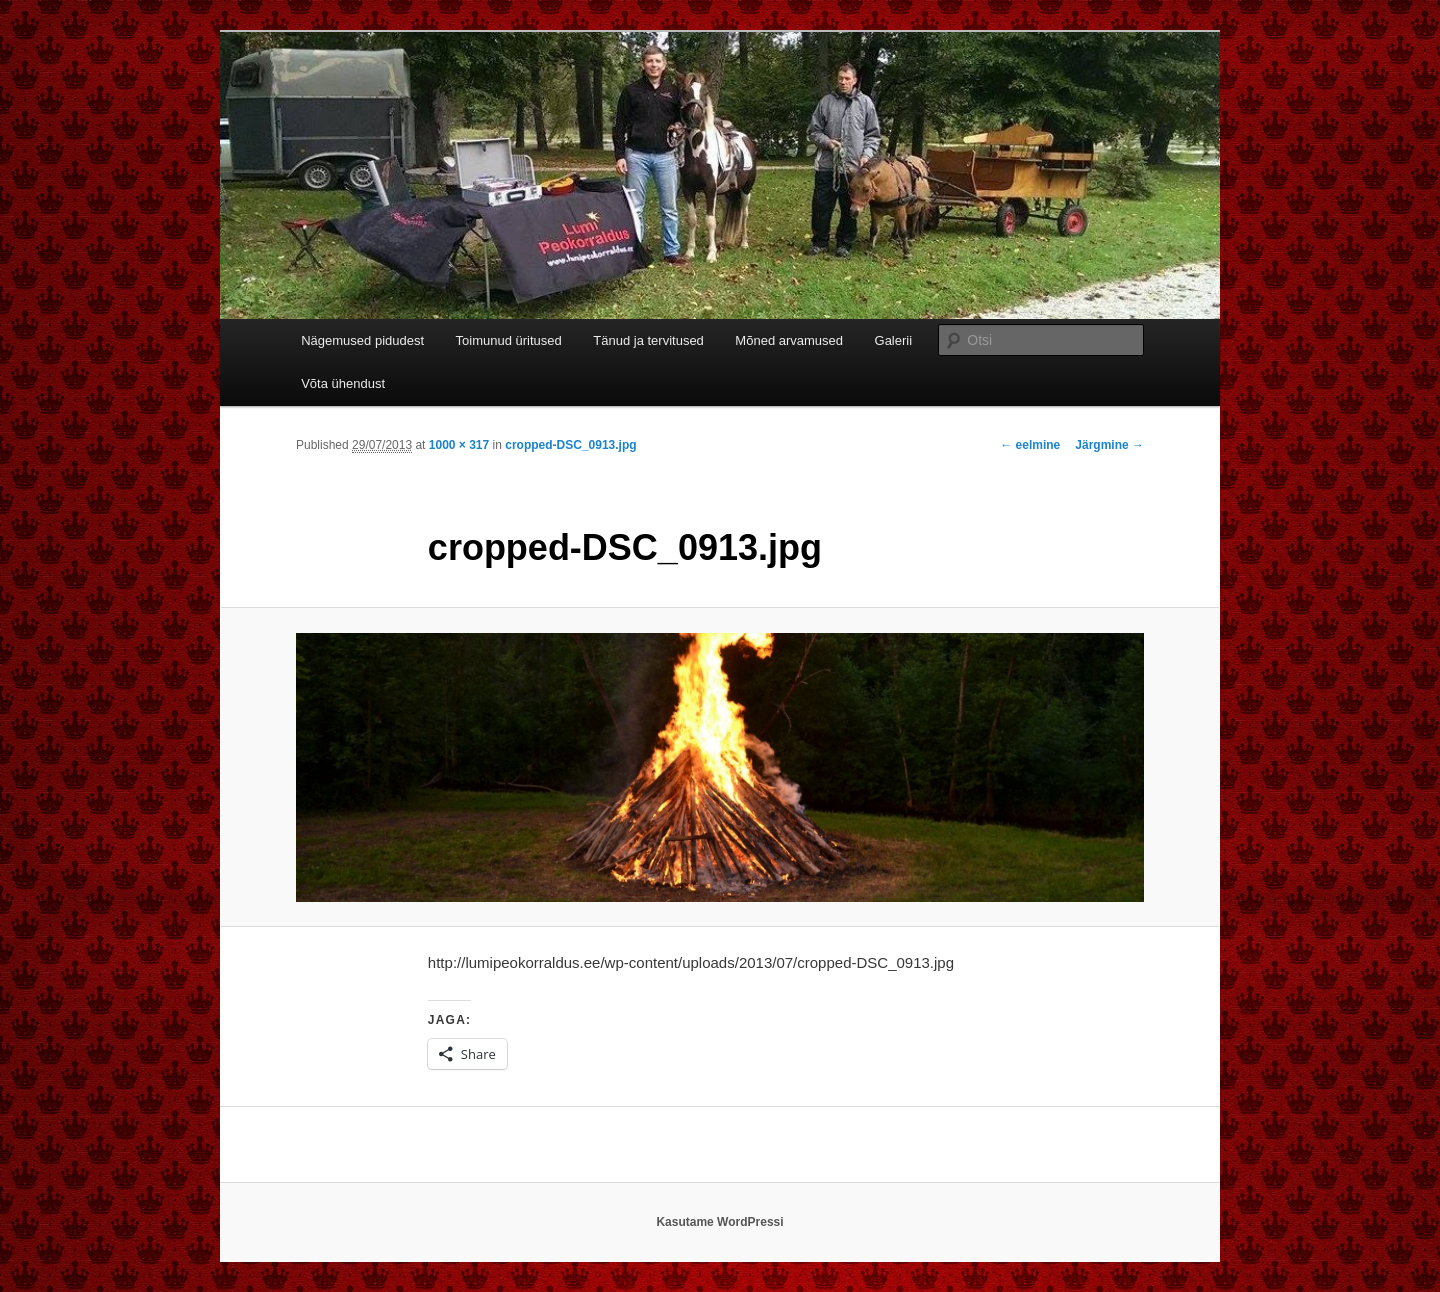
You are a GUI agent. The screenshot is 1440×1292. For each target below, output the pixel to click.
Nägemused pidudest (362, 340)
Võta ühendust (343, 383)
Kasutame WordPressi (719, 1222)
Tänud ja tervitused (648, 340)
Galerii (894, 340)
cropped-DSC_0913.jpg (570, 445)
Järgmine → (1109, 445)
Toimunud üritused (509, 340)
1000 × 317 (459, 445)
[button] (720, 767)
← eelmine (1030, 445)
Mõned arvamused (789, 340)
